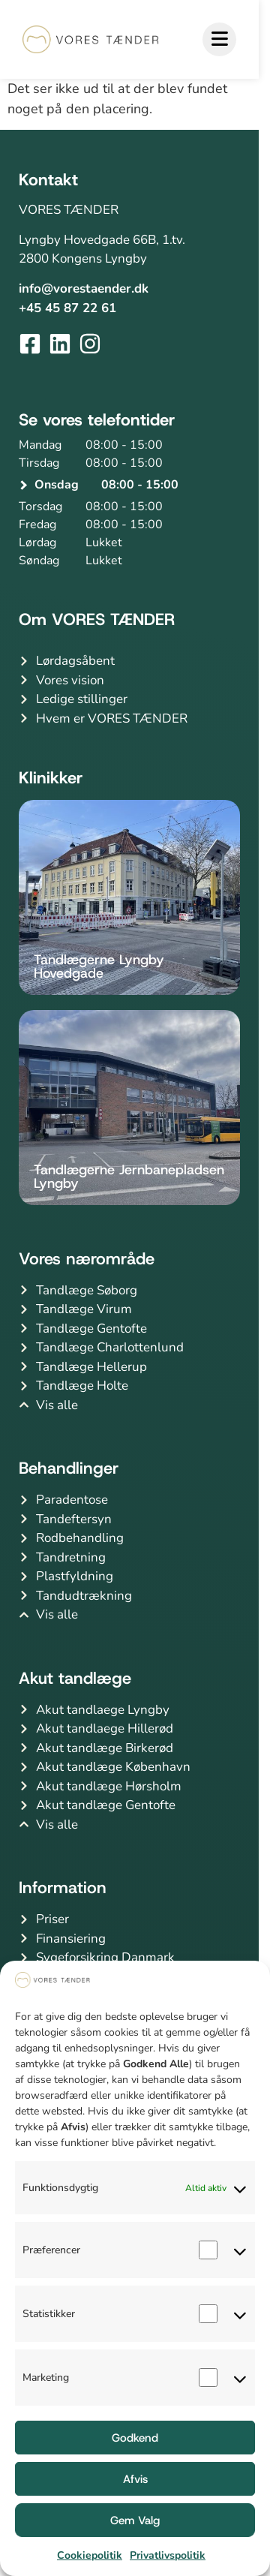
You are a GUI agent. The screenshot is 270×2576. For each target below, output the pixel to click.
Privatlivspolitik (168, 2555)
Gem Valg (135, 2520)
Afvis (135, 2479)
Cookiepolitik (89, 2555)
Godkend (135, 2437)
